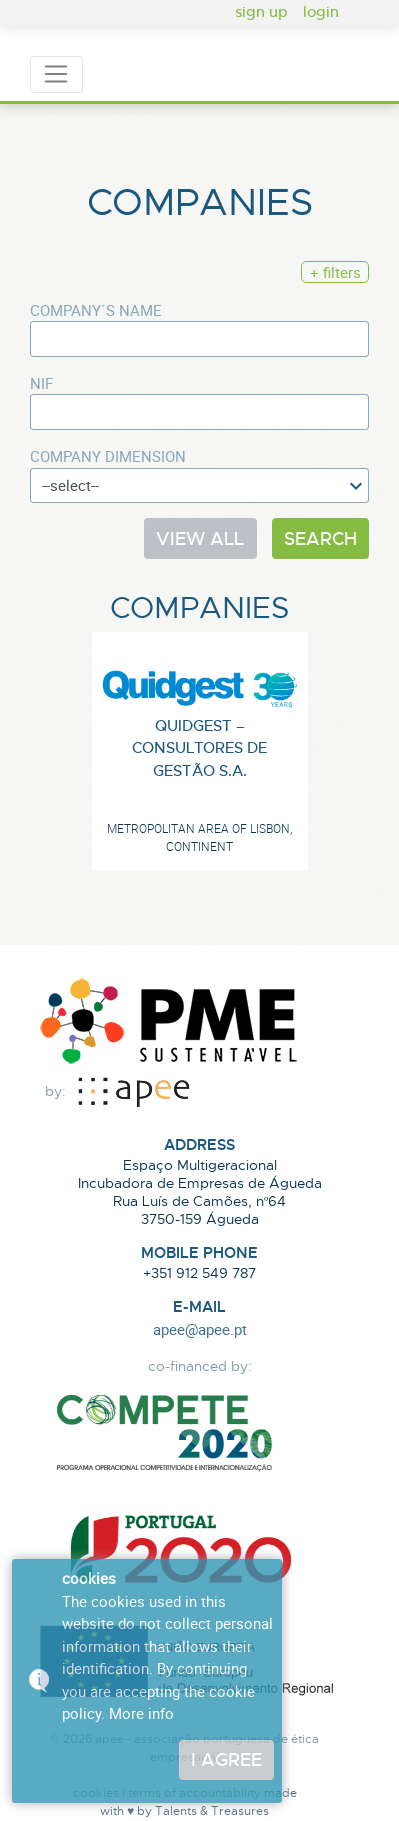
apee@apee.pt (200, 1329)
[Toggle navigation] (56, 75)
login (321, 11)
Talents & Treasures (212, 1810)
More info (141, 1713)
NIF (41, 383)
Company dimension (108, 456)
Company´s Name (96, 310)
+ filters (335, 272)
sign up (261, 11)
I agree (226, 1759)
